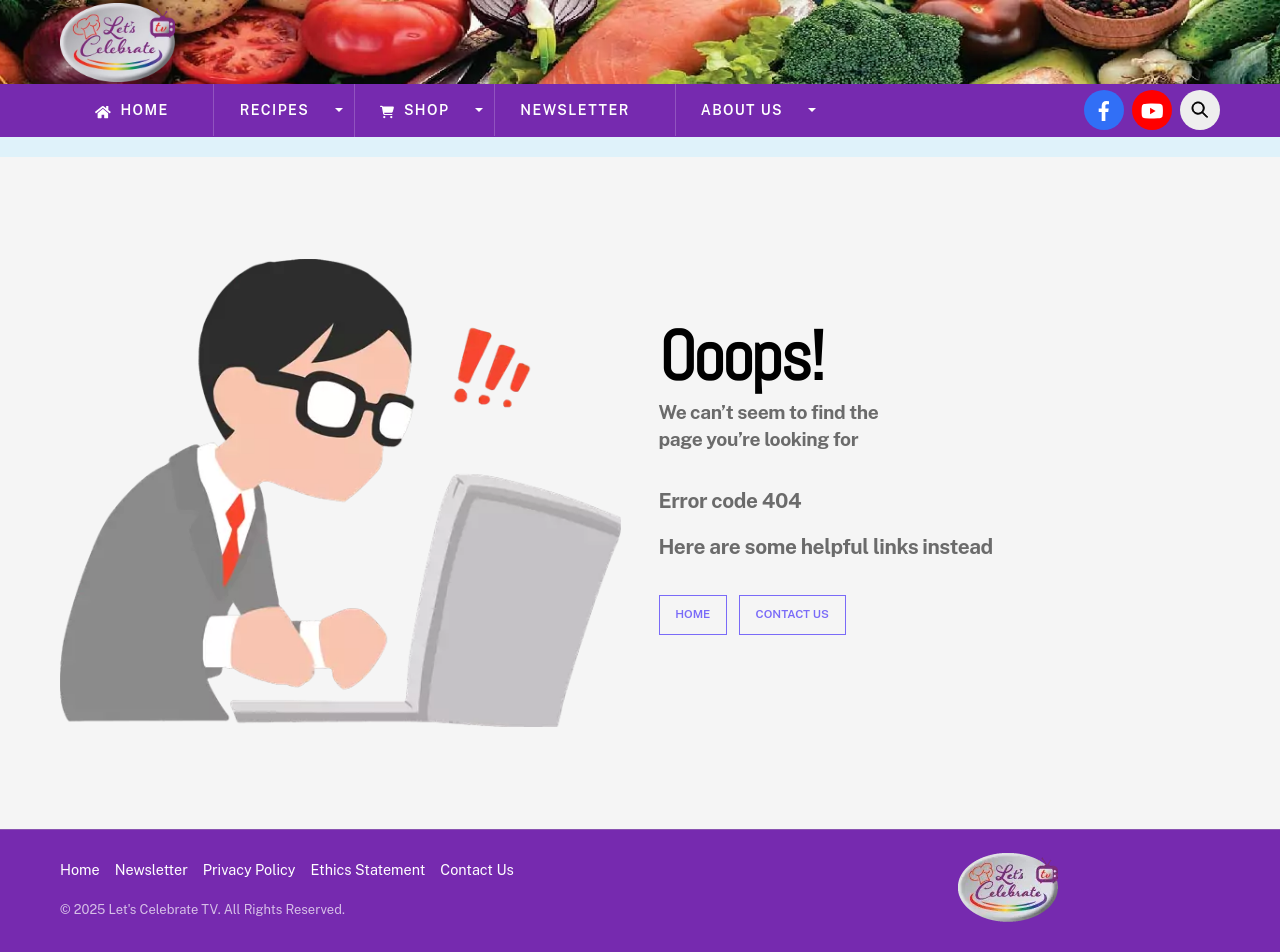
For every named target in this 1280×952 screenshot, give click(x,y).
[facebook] (1104, 108)
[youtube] (1152, 108)
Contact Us (792, 614)
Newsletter (574, 110)
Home (132, 110)
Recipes (275, 110)
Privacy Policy (249, 869)
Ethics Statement (368, 869)
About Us (742, 110)
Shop (414, 110)
